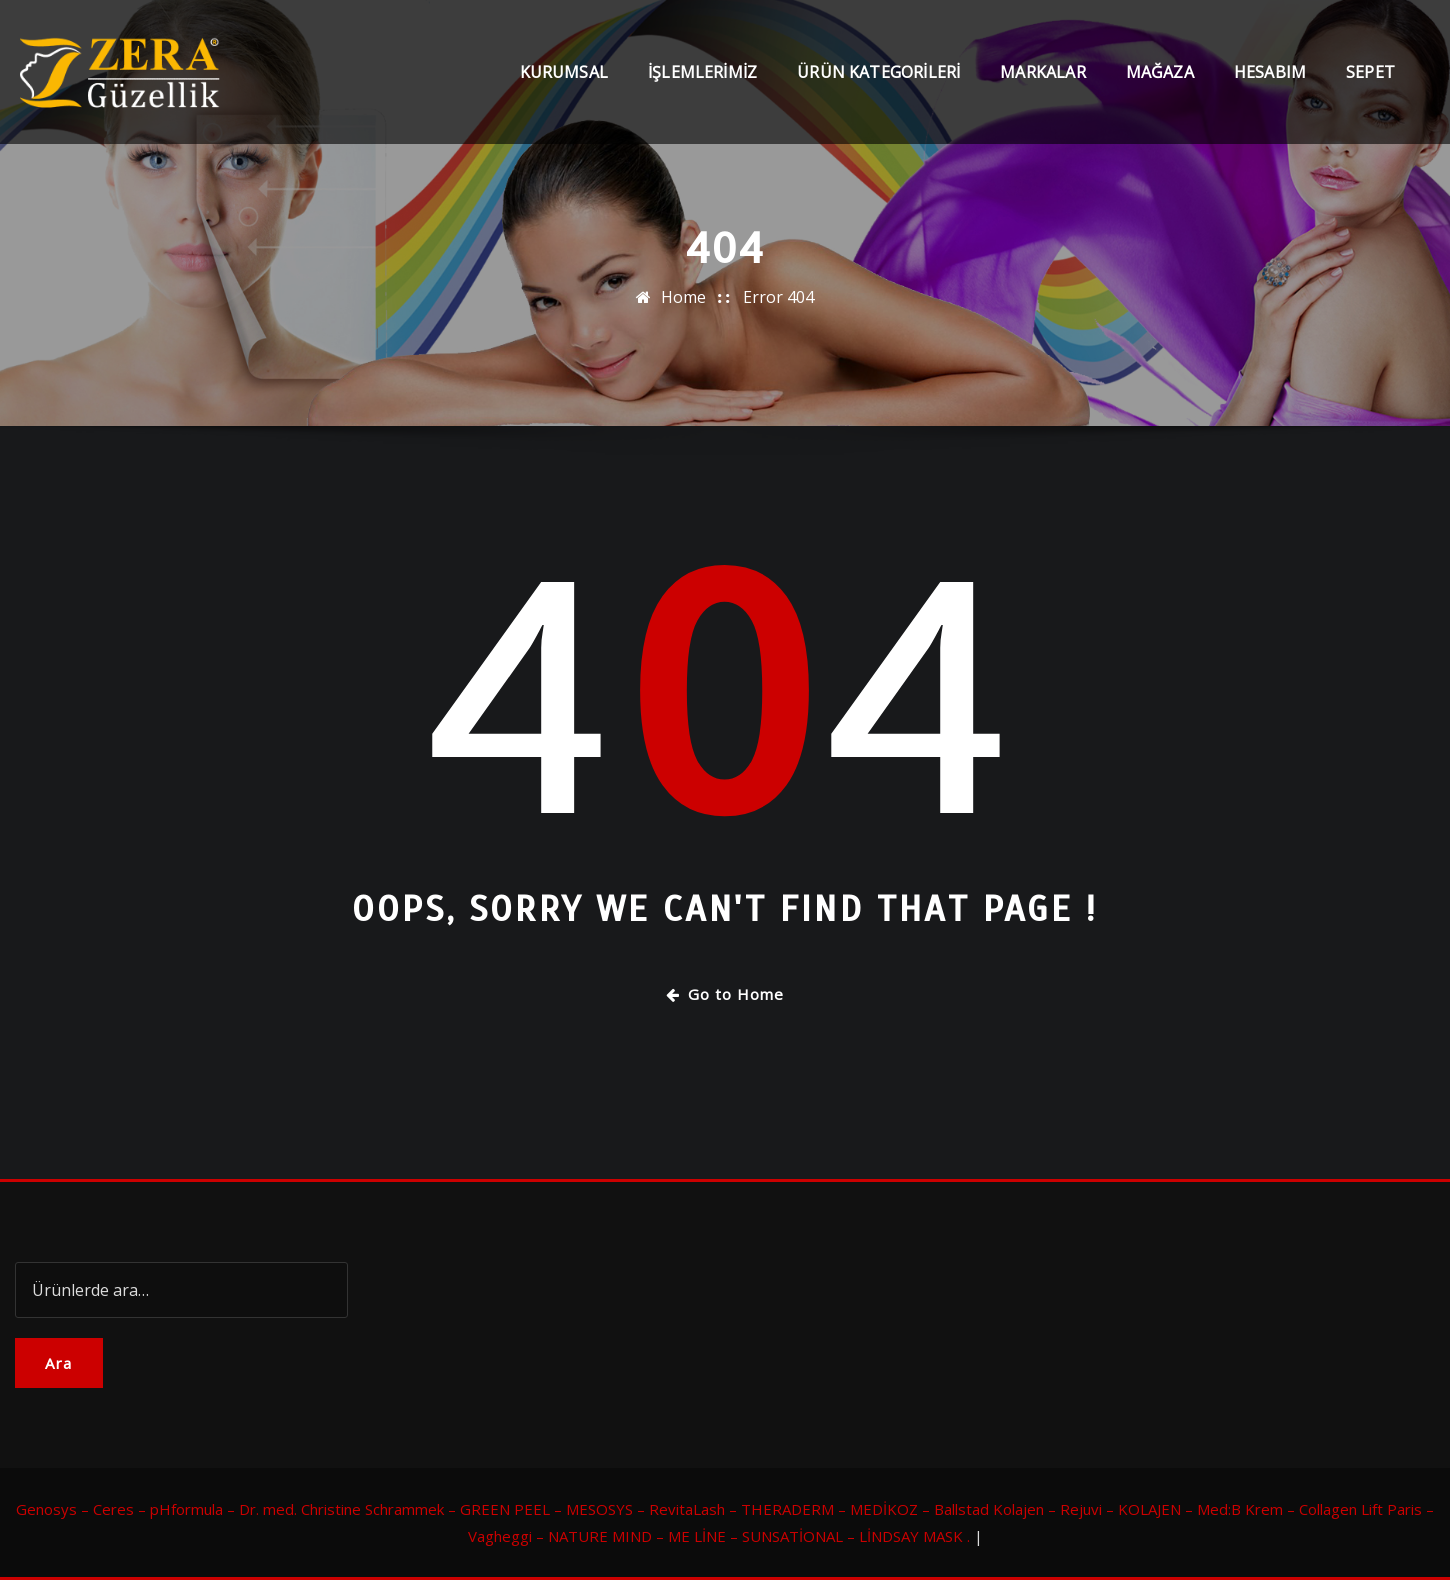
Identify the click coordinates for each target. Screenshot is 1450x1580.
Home (683, 297)
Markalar (1042, 72)
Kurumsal (564, 72)
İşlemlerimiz (702, 72)
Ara (59, 1363)
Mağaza (1160, 72)
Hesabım (1270, 72)
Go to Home (725, 994)
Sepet (1370, 72)
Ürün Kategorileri (878, 72)
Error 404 (778, 297)
